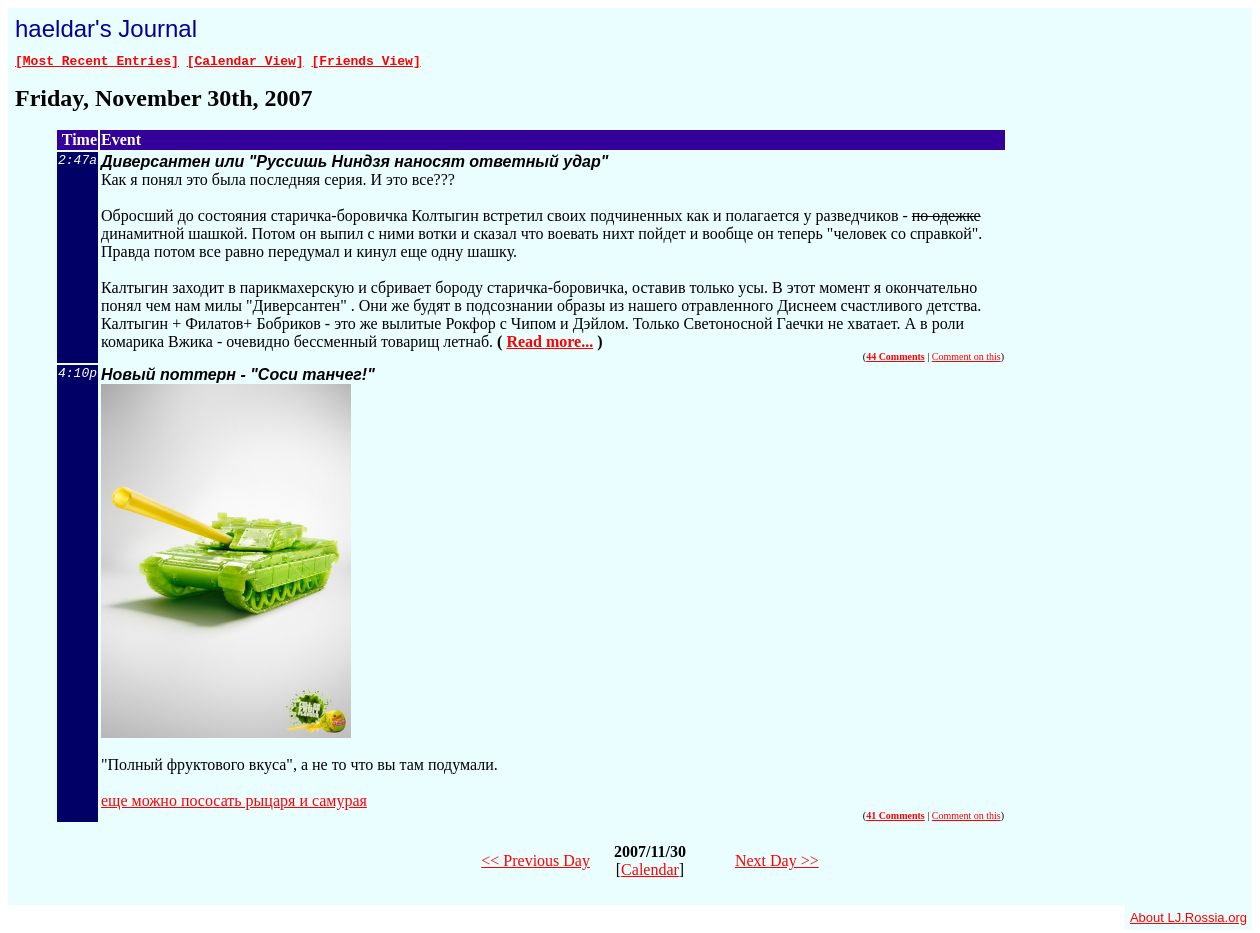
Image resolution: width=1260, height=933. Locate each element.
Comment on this (966, 359)
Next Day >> (777, 863)
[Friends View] (365, 63)
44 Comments (895, 359)
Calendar (650, 872)
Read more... (549, 344)
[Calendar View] (245, 63)
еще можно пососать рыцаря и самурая (234, 803)
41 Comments (895, 818)
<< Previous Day (535, 863)
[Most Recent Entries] (97, 63)
